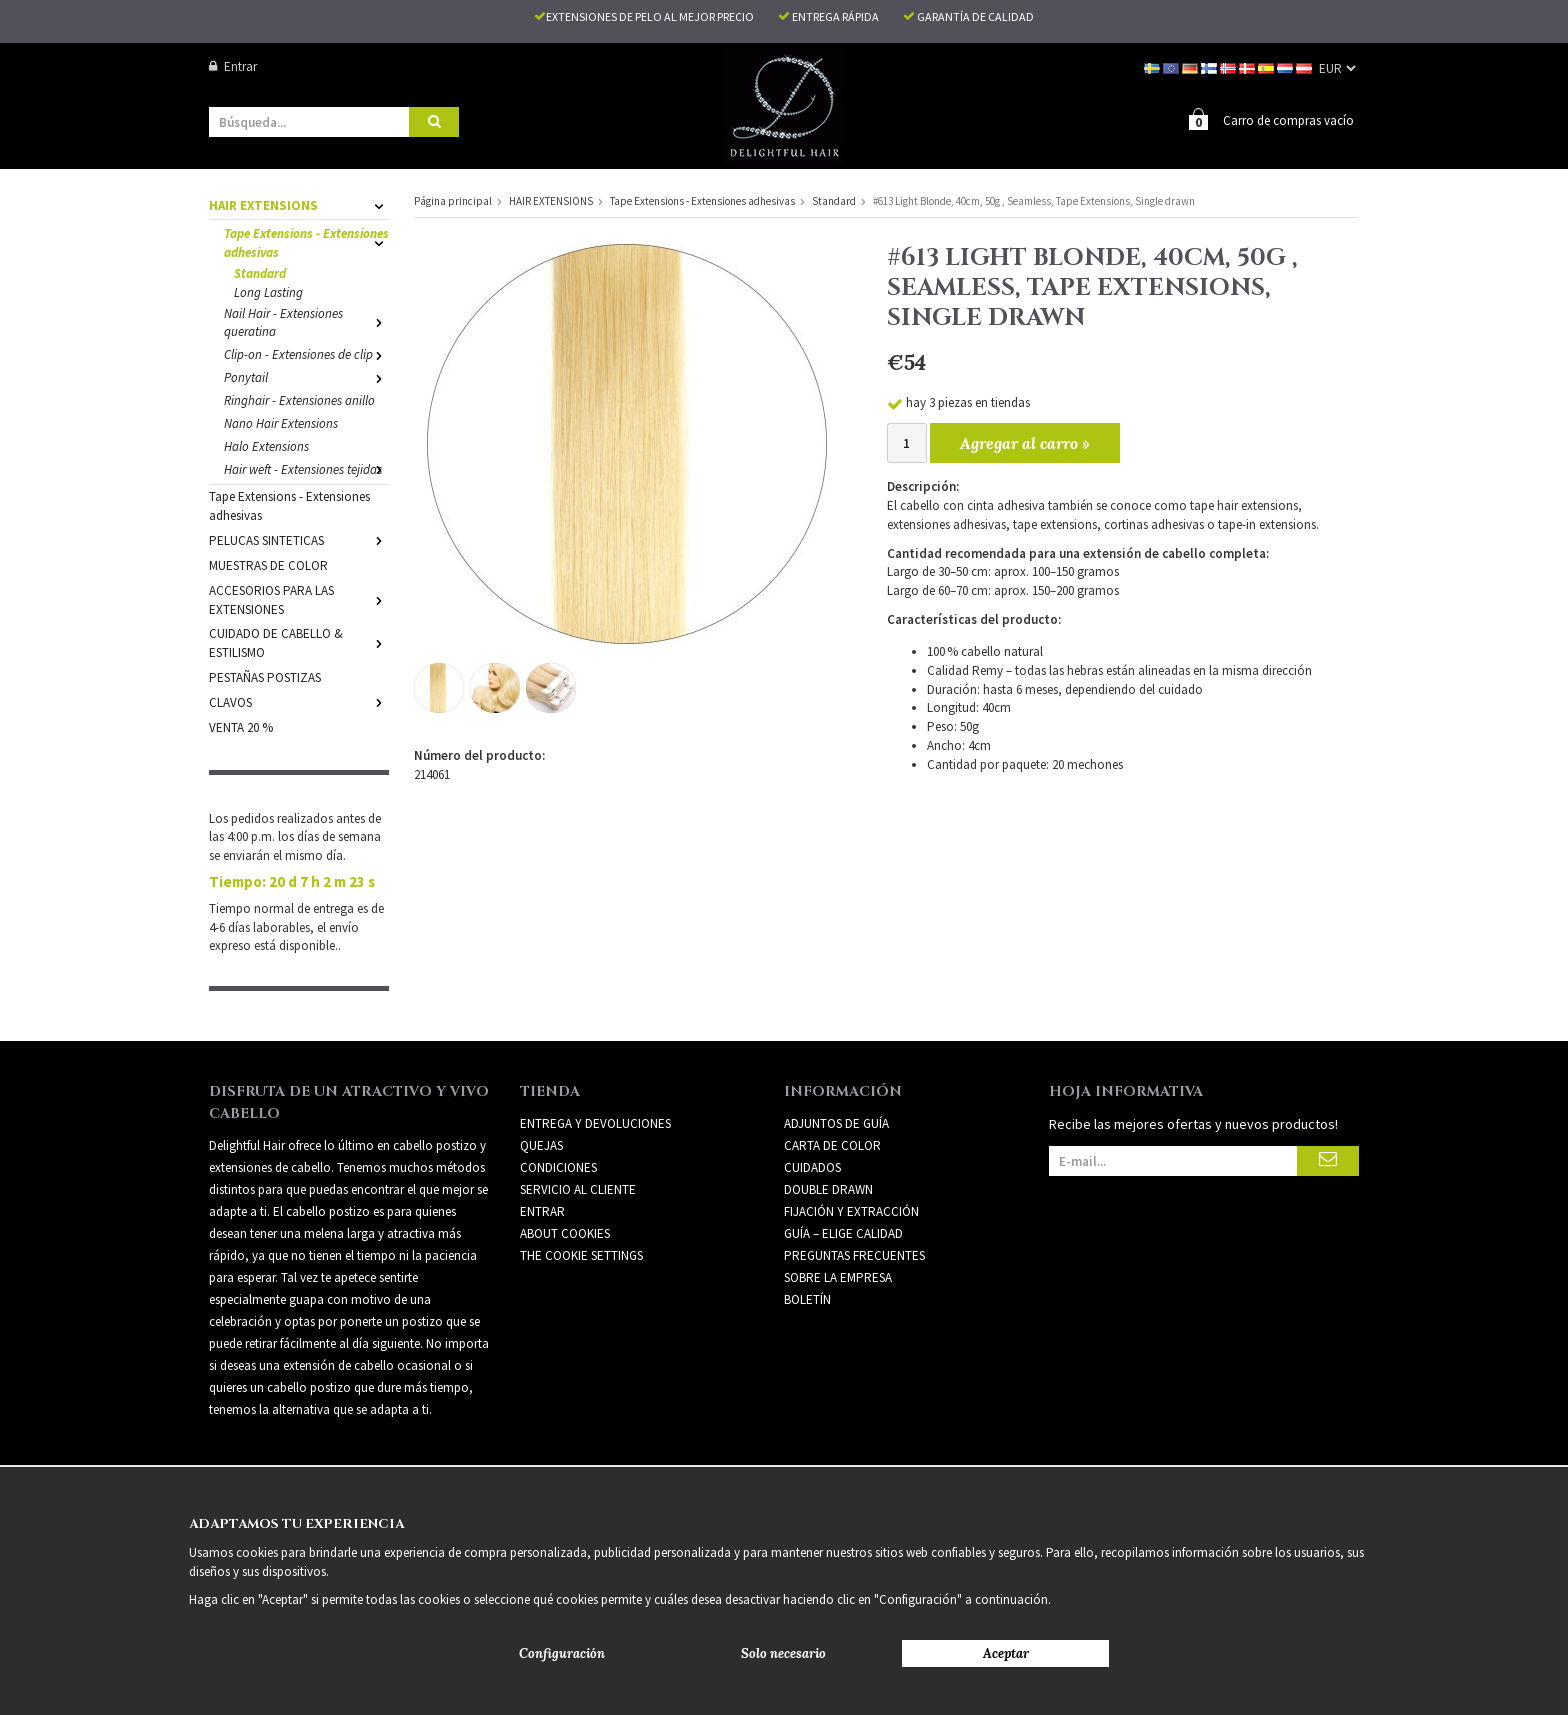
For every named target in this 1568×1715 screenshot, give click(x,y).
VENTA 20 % (241, 727)
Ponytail (306, 377)
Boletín (807, 1299)
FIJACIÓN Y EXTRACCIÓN (851, 1211)
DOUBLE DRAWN (828, 1189)
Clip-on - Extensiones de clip (306, 354)
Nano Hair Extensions (281, 423)
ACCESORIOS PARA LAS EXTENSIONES (299, 600)
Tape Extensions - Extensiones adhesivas (306, 243)
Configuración (562, 1653)
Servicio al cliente (578, 1189)
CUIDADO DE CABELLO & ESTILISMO (299, 643)
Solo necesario (783, 1653)
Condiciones (558, 1167)
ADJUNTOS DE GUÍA (836, 1123)
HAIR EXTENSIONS (299, 205)
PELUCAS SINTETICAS (299, 540)
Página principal (453, 201)
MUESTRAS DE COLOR (268, 565)
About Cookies (565, 1233)
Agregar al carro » (1025, 443)
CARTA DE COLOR (832, 1145)
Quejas (541, 1145)
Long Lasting (268, 292)
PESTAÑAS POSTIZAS (265, 677)
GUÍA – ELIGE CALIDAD (843, 1233)
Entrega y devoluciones (595, 1123)
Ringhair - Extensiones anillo (299, 400)
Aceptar (1006, 1653)
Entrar (233, 66)
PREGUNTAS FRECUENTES (854, 1255)
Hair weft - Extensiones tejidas (306, 469)
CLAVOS (299, 702)
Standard (260, 273)
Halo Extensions (266, 446)
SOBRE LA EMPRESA (838, 1277)
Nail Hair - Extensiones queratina (306, 323)
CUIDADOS (812, 1167)
